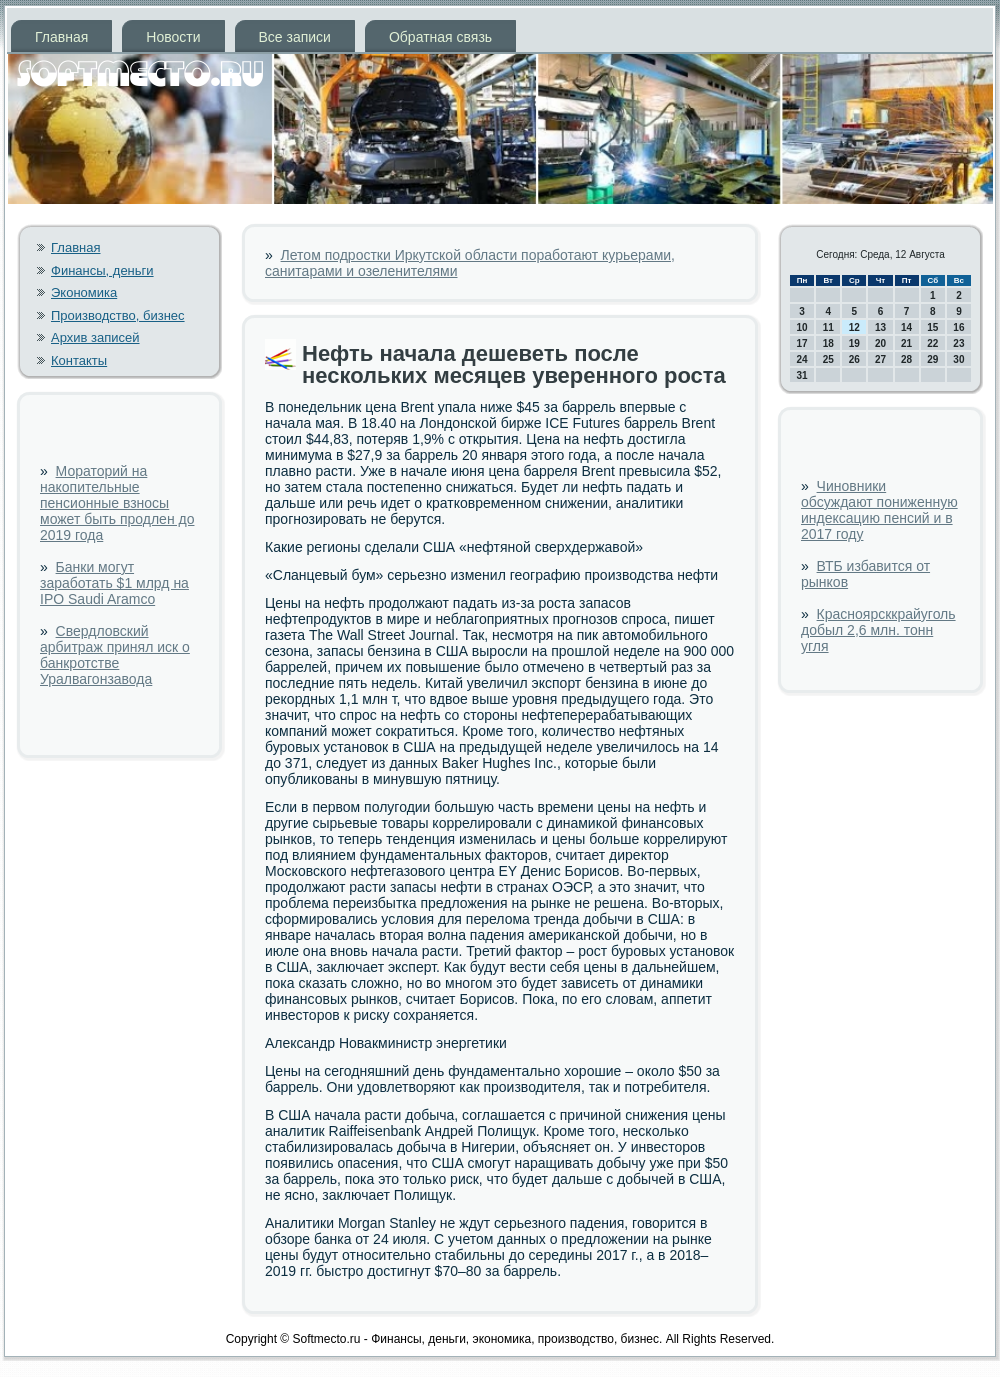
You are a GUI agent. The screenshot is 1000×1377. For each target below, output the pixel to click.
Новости (173, 37)
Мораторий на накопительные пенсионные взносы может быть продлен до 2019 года (117, 503)
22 (932, 343)
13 (880, 327)
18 (828, 343)
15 (932, 327)
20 (880, 343)
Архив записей (95, 337)
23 (958, 343)
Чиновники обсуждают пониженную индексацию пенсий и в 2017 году (879, 510)
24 (802, 359)
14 (906, 327)
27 (880, 359)
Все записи (295, 37)
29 (932, 359)
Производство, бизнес (118, 315)
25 (828, 359)
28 (906, 359)
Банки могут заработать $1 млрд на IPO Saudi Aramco (114, 583)
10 (802, 327)
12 (854, 327)
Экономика (84, 292)
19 (854, 343)
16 (958, 327)
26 (854, 359)
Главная (61, 37)
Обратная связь (440, 37)
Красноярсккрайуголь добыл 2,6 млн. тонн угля (878, 630)
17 (802, 343)
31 (802, 375)
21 (906, 343)
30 (958, 359)
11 (828, 327)
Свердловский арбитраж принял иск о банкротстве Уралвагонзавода (115, 655)
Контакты (79, 360)
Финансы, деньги (102, 270)
